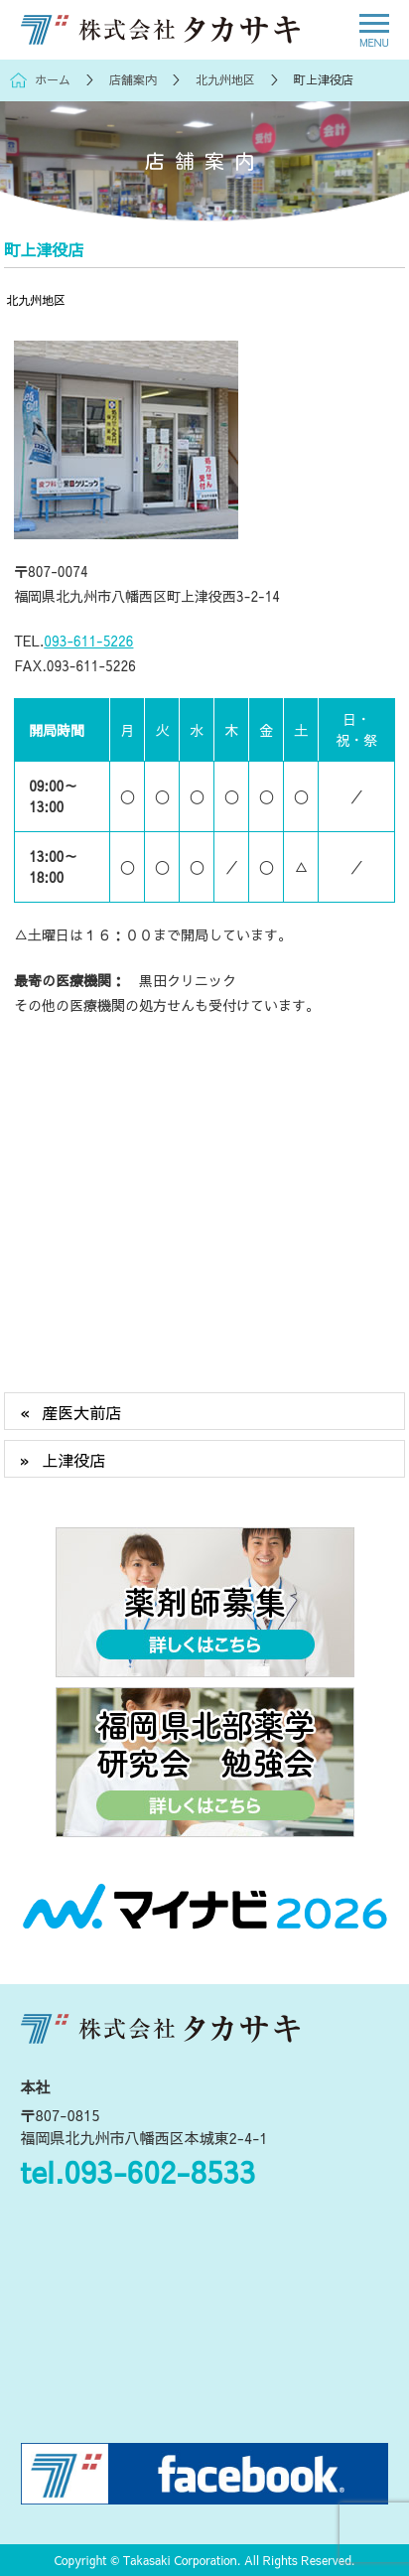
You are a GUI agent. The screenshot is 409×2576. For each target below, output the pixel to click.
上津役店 (73, 1460)
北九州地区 (36, 299)
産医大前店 (81, 1412)
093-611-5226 (88, 640)
